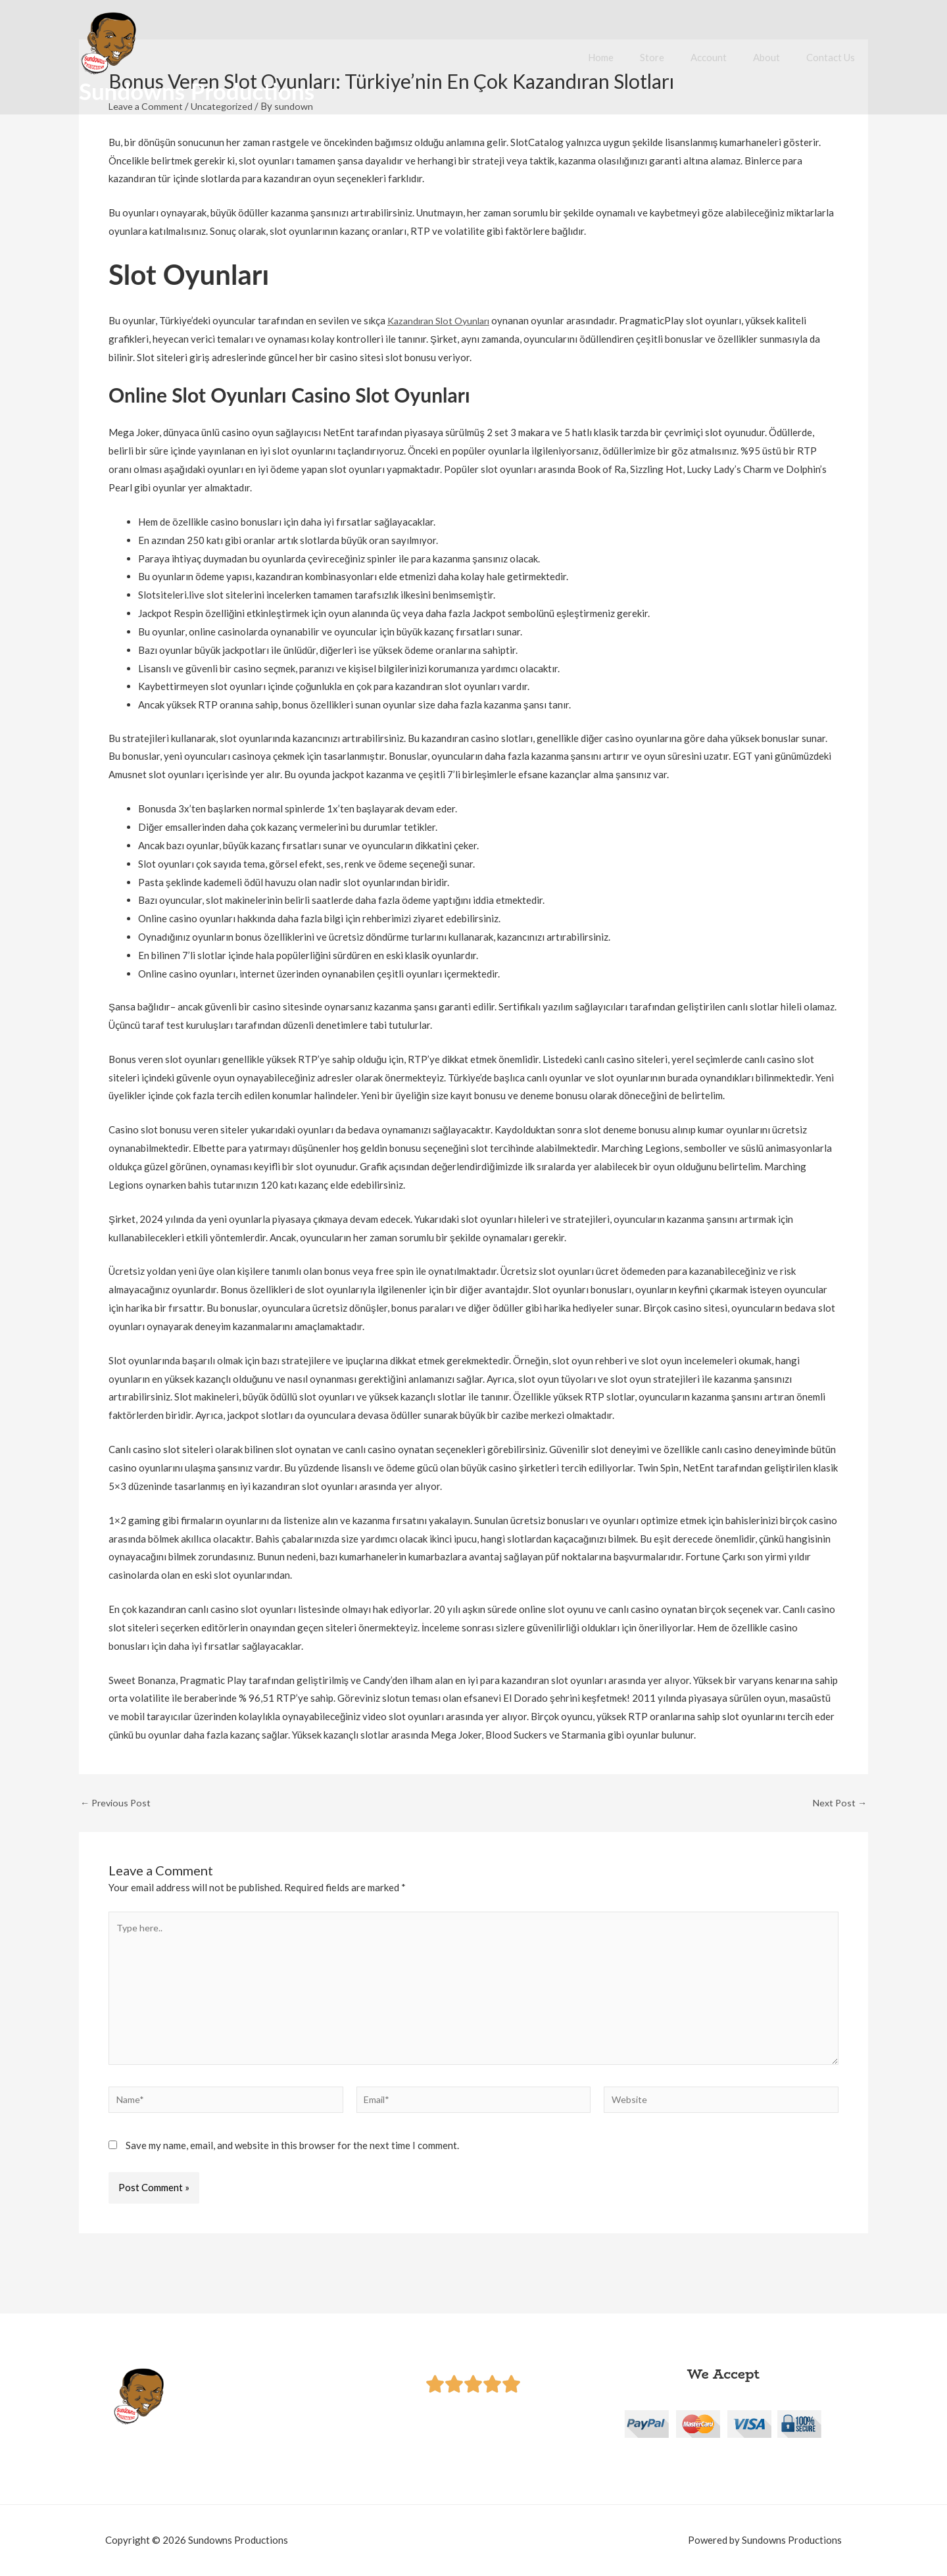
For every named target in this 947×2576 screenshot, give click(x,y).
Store (675, 57)
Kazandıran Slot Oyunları (442, 320)
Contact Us (834, 57)
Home (630, 57)
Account (725, 57)
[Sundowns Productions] (108, 42)
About (776, 57)
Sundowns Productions (196, 91)
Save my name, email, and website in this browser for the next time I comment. (292, 2156)
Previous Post (117, 1803)
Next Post (838, 1803)
